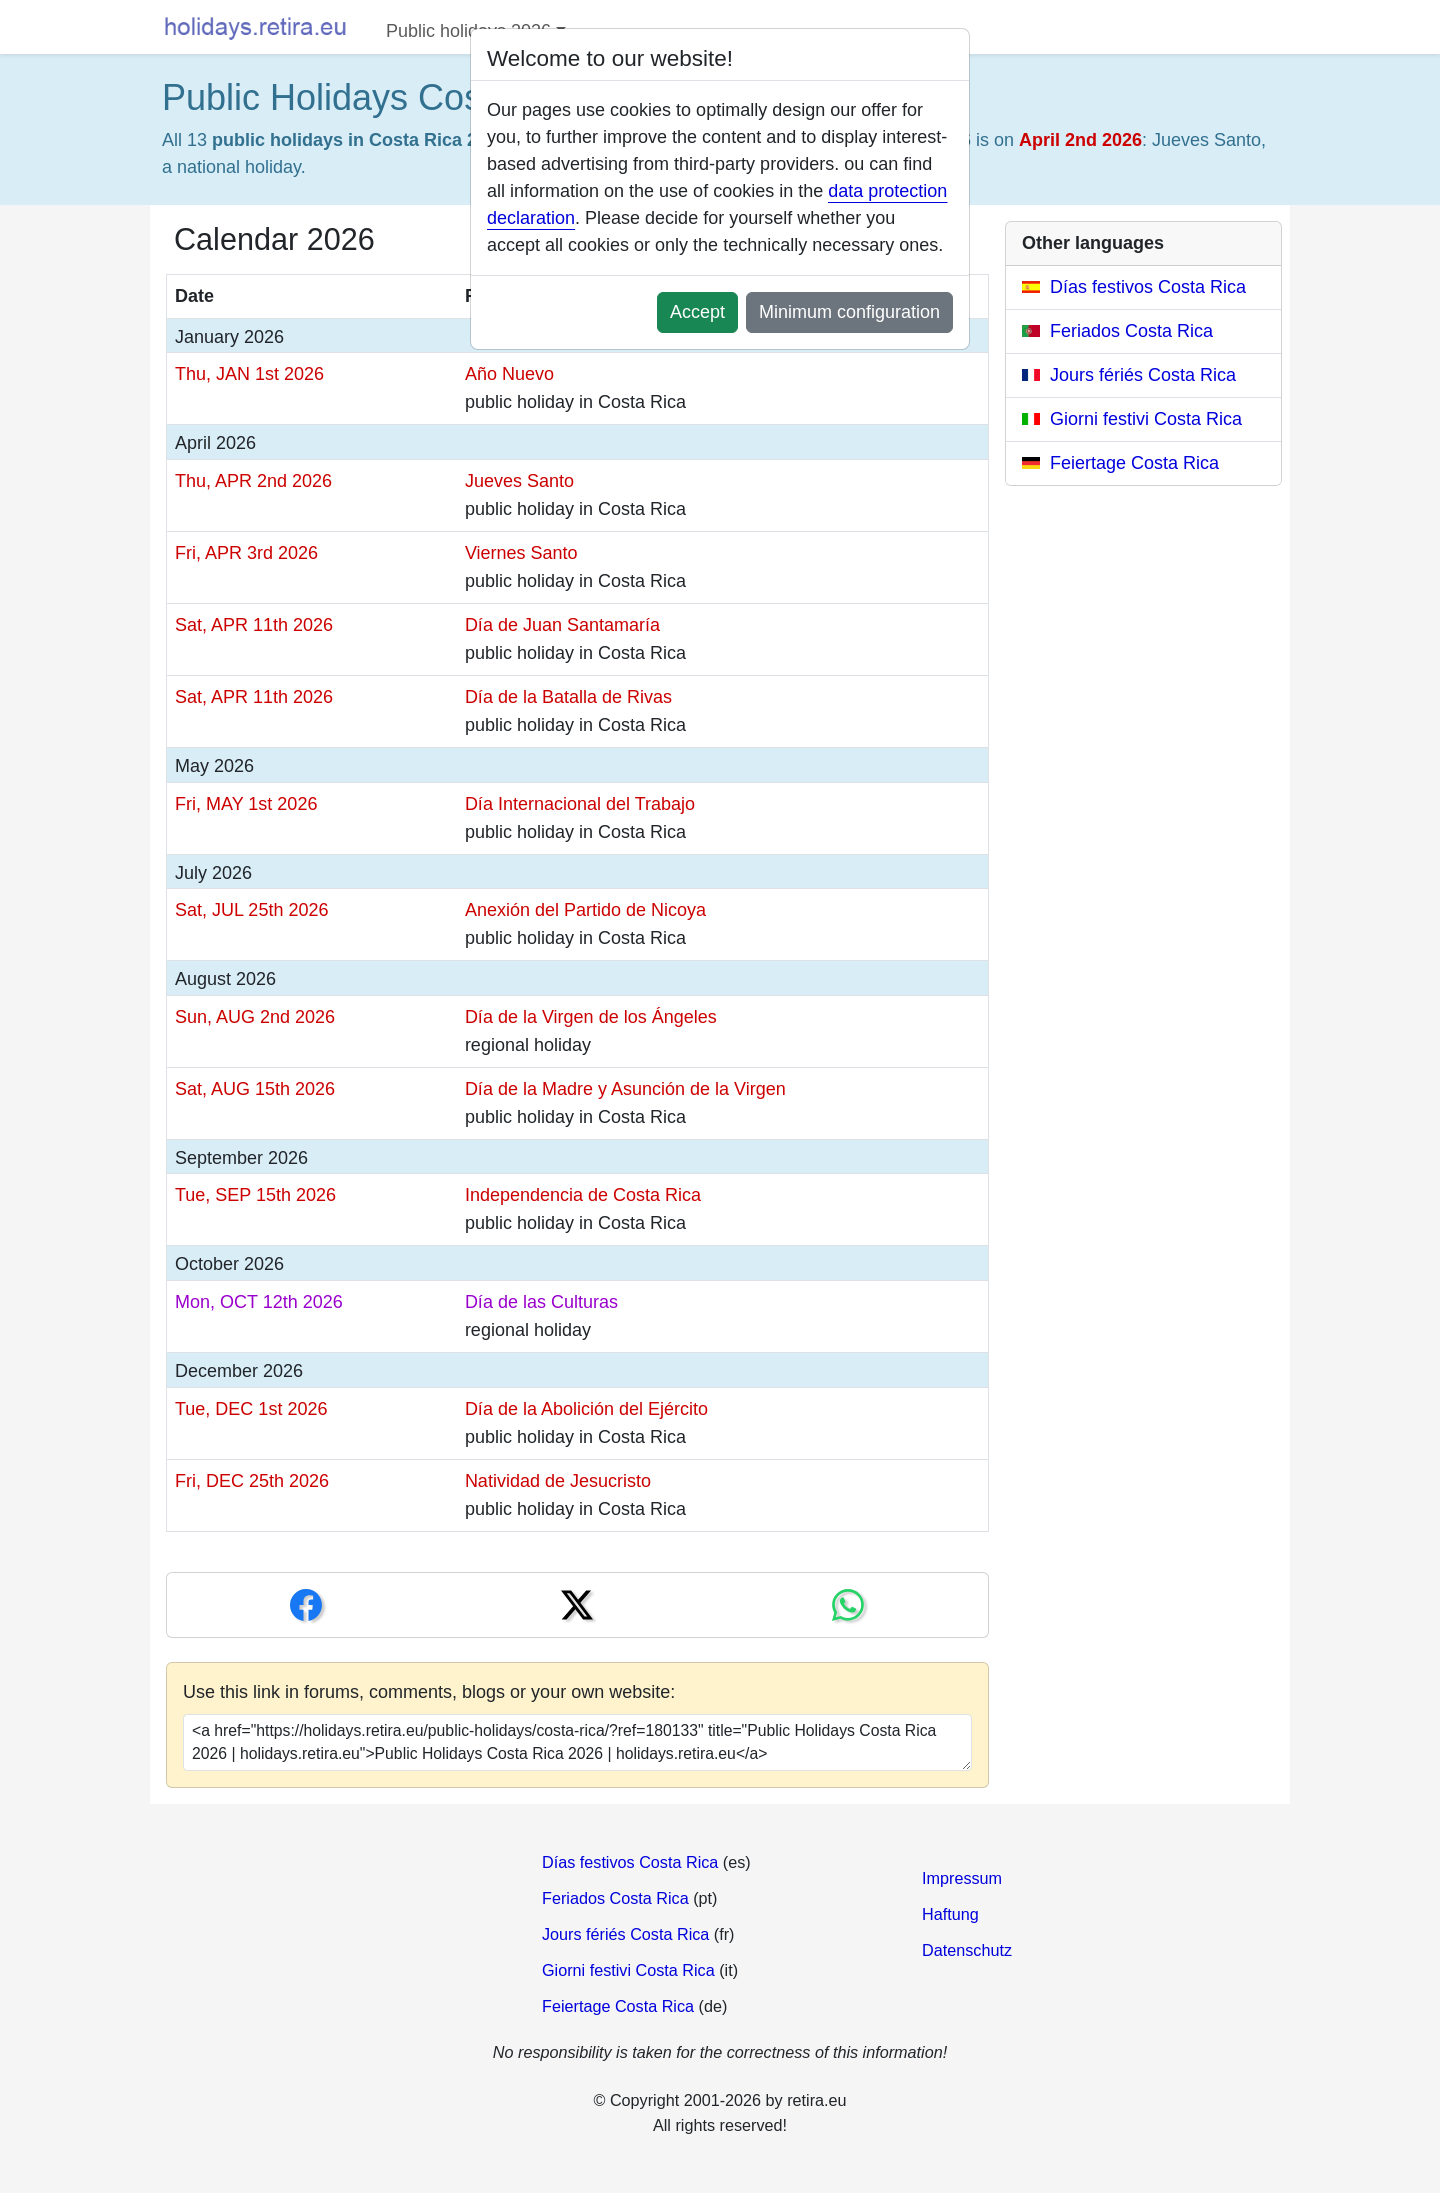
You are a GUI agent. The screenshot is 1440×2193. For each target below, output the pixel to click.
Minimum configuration (849, 312)
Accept (697, 312)
